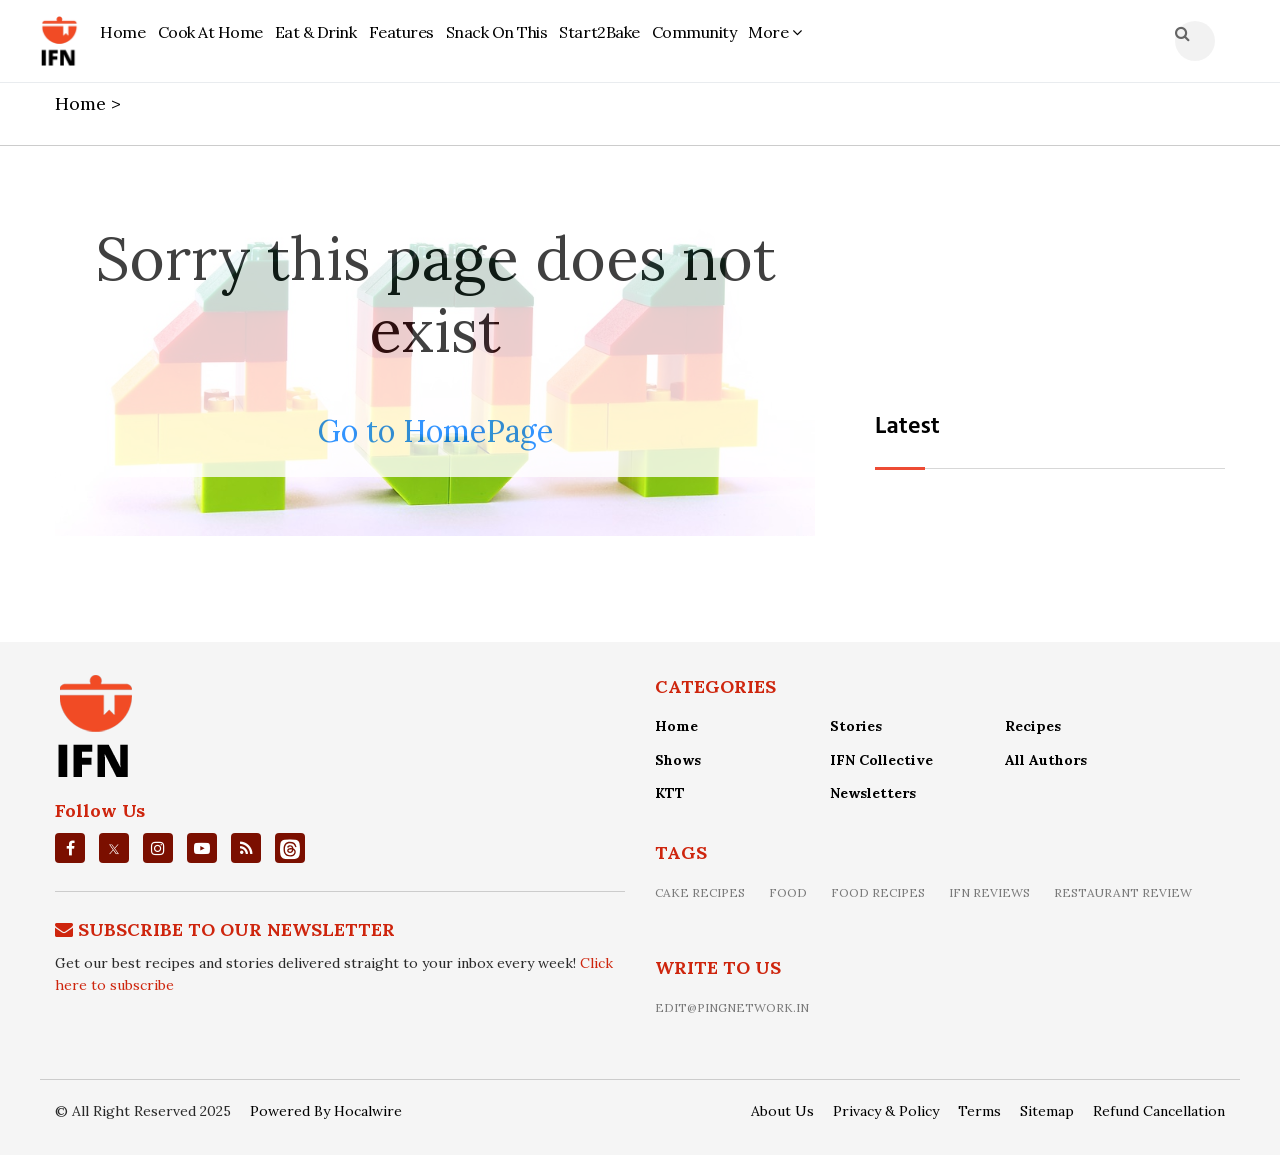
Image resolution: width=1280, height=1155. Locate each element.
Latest (907, 427)
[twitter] (114, 848)
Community (694, 32)
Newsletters (873, 793)
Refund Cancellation (1159, 1111)
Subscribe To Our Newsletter (236, 929)
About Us (782, 1111)
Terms (979, 1111)
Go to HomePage (435, 431)
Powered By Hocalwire (326, 1111)
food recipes (878, 892)
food (788, 892)
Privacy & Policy (886, 1111)
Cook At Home (210, 32)
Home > (90, 103)
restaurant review (1123, 892)
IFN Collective (881, 760)
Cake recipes (700, 892)
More (774, 32)
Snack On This (497, 32)
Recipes (1033, 726)
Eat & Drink (316, 32)
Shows (678, 760)
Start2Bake (599, 32)
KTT (670, 793)
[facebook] (70, 848)
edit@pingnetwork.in (732, 1007)
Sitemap (1047, 1111)
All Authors (1046, 760)
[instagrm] (158, 848)
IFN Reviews (989, 892)
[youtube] (202, 848)
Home (122, 32)
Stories (856, 726)
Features (401, 32)
